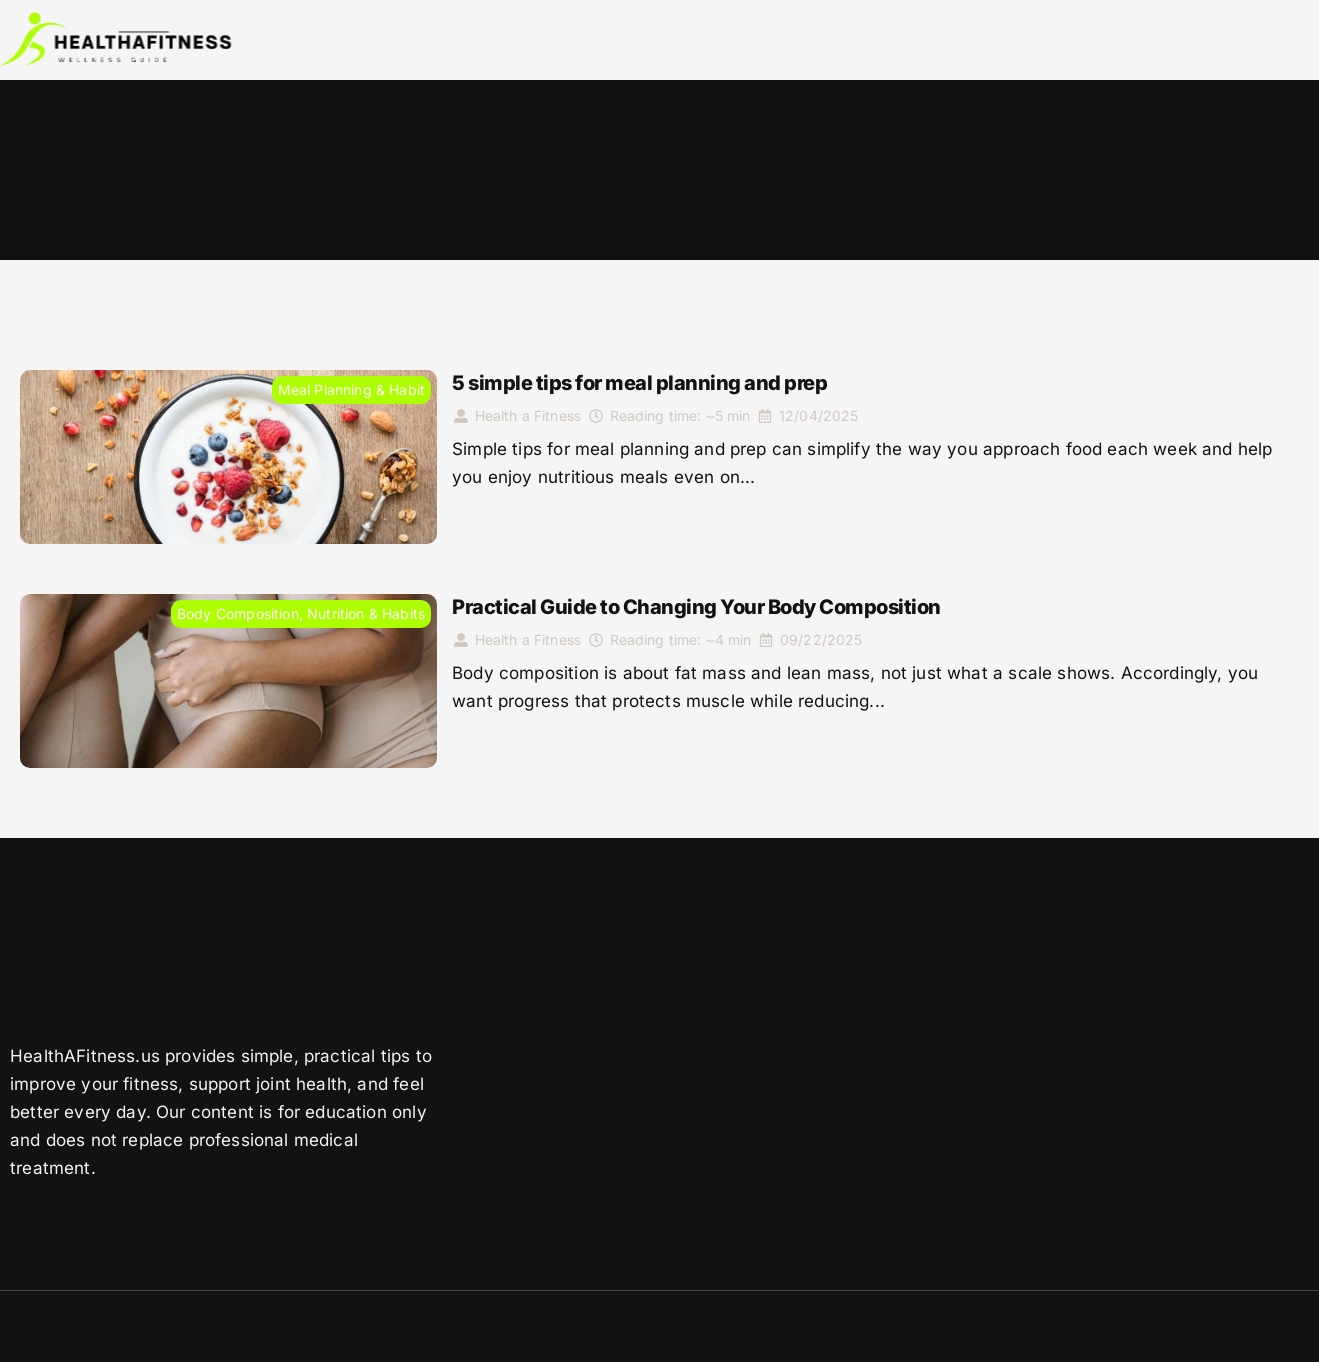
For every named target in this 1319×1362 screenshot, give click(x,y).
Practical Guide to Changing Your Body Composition (696, 607)
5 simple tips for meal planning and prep (639, 383)
